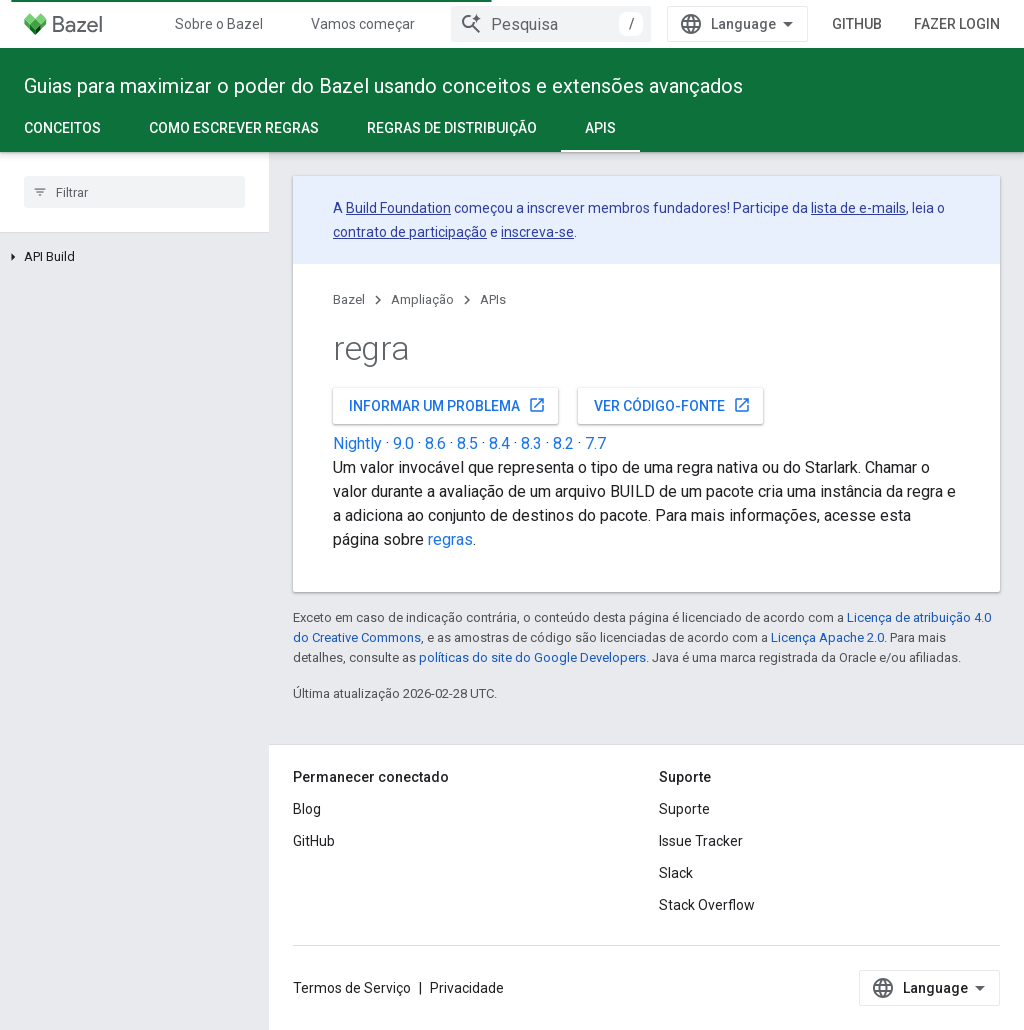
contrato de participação (410, 232)
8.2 (563, 443)
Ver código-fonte (672, 405)
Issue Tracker (701, 841)
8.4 (499, 443)
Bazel (349, 299)
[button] (134, 257)
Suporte (684, 809)
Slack (676, 873)
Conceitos (62, 128)
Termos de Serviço (352, 988)
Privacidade (467, 988)
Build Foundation (398, 208)
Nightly (357, 443)
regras (450, 539)
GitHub (857, 24)
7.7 (595, 443)
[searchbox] (134, 192)
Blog (307, 809)
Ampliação (422, 299)
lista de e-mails (858, 208)
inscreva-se (537, 232)
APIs (493, 299)
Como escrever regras (234, 128)
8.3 (531, 443)
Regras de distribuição (452, 128)
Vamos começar (363, 24)
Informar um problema (447, 405)
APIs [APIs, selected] (600, 128)
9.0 (403, 443)
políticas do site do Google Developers (532, 657)
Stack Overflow (707, 905)
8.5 (467, 443)
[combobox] (551, 24)
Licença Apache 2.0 (827, 637)
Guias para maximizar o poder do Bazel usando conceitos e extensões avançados (383, 86)
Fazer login (957, 24)
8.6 (435, 443)
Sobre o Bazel (219, 24)
